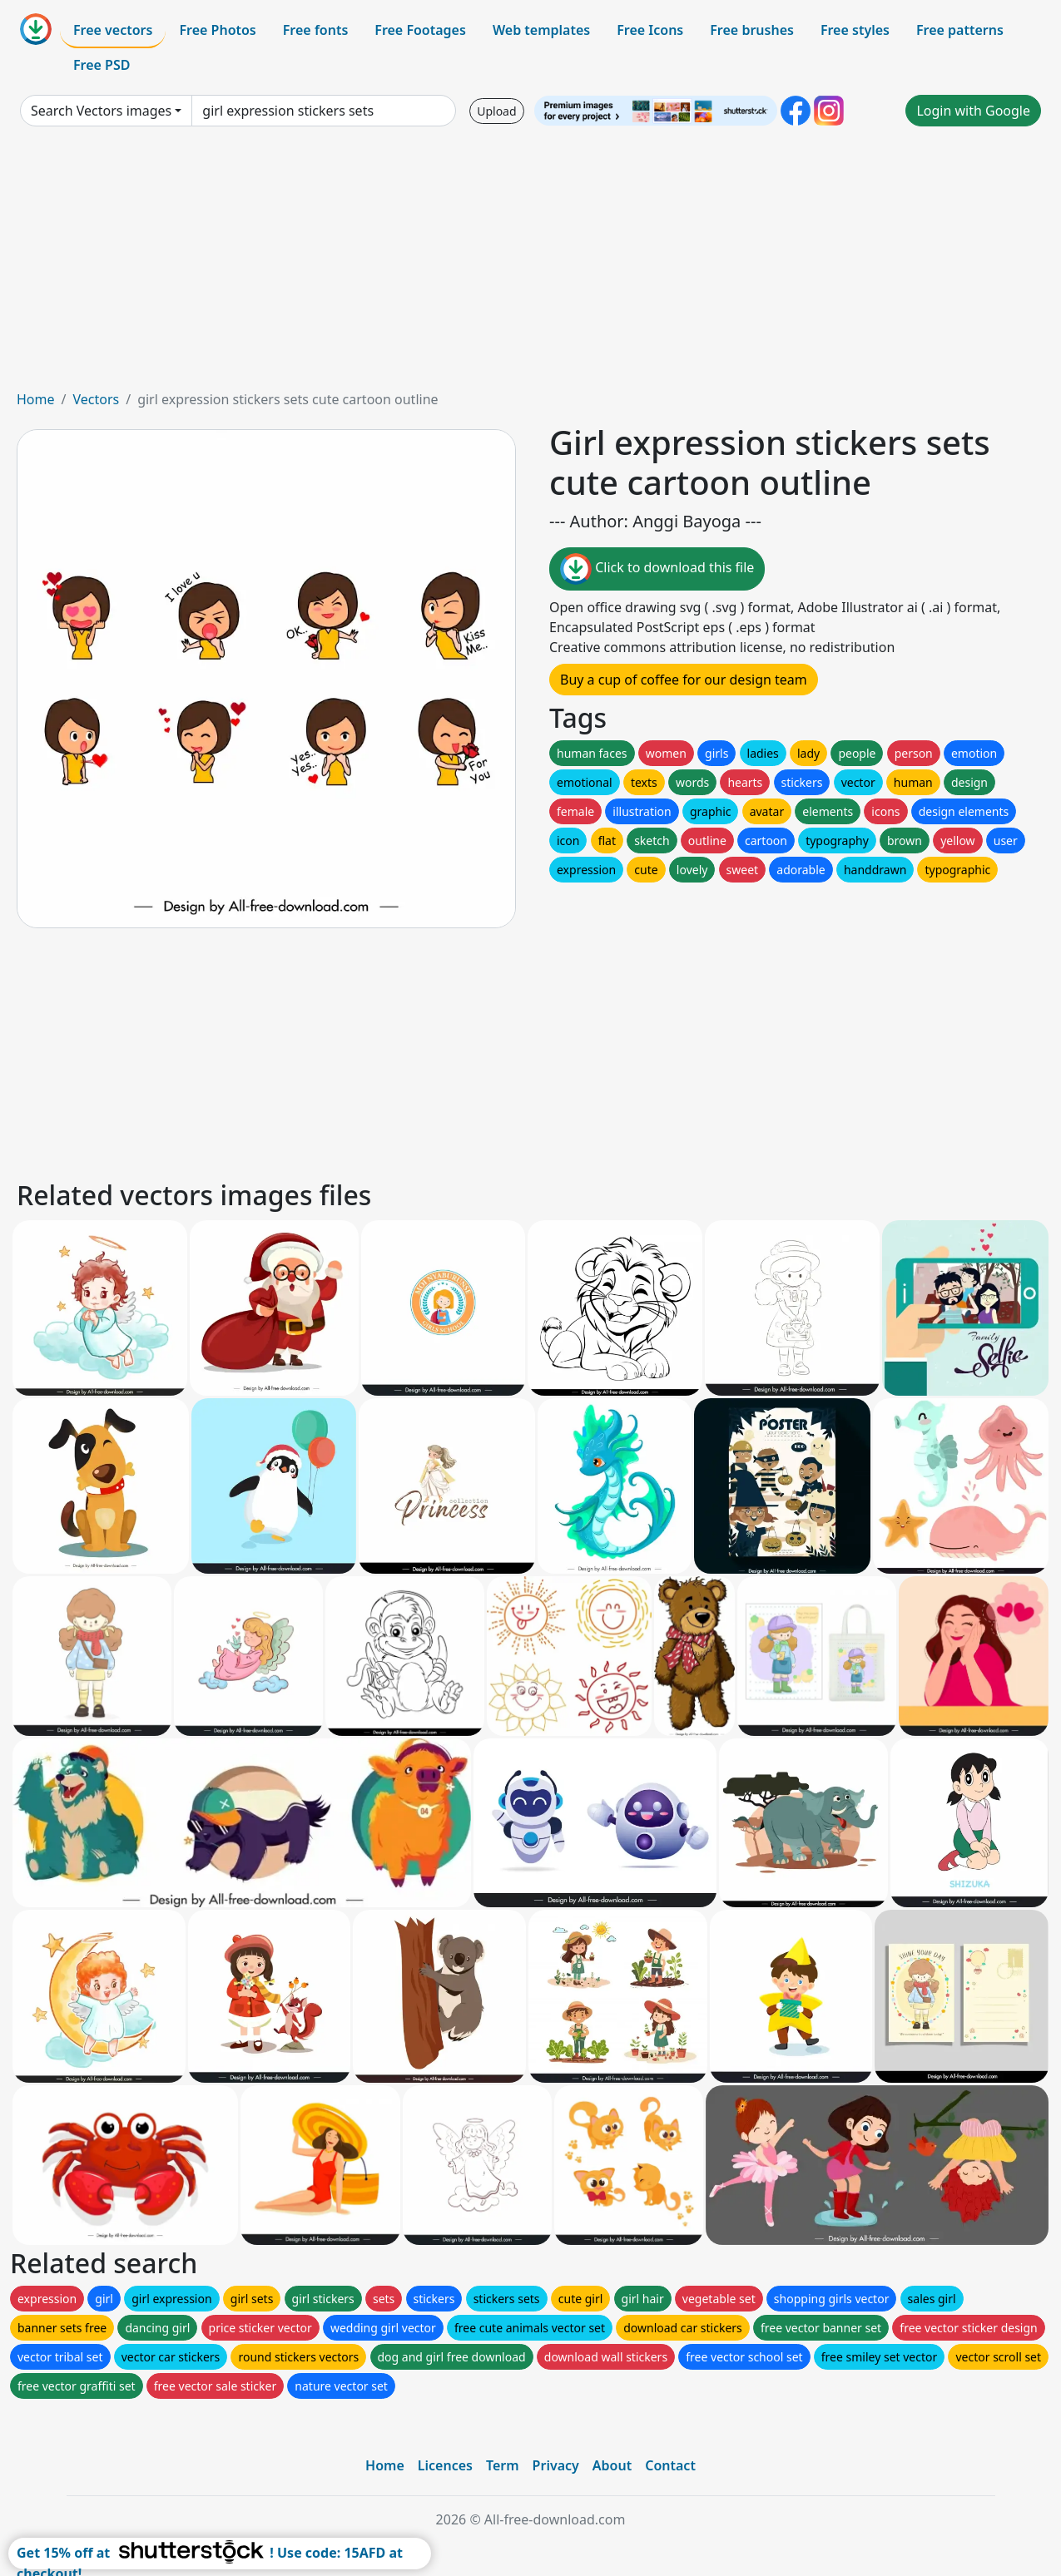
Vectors (95, 399)
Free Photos (217, 30)
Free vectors (112, 30)
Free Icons (650, 30)
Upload (496, 111)
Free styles (855, 30)
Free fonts (316, 30)
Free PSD (101, 65)
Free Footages (420, 30)
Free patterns (960, 30)
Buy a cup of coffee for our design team (683, 679)
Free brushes (752, 30)
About (612, 2465)
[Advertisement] (531, 264)
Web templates (541, 30)
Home (36, 399)
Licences (445, 2465)
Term (502, 2465)
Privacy (556, 2465)
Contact (670, 2465)
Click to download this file (657, 569)
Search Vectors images (101, 110)
